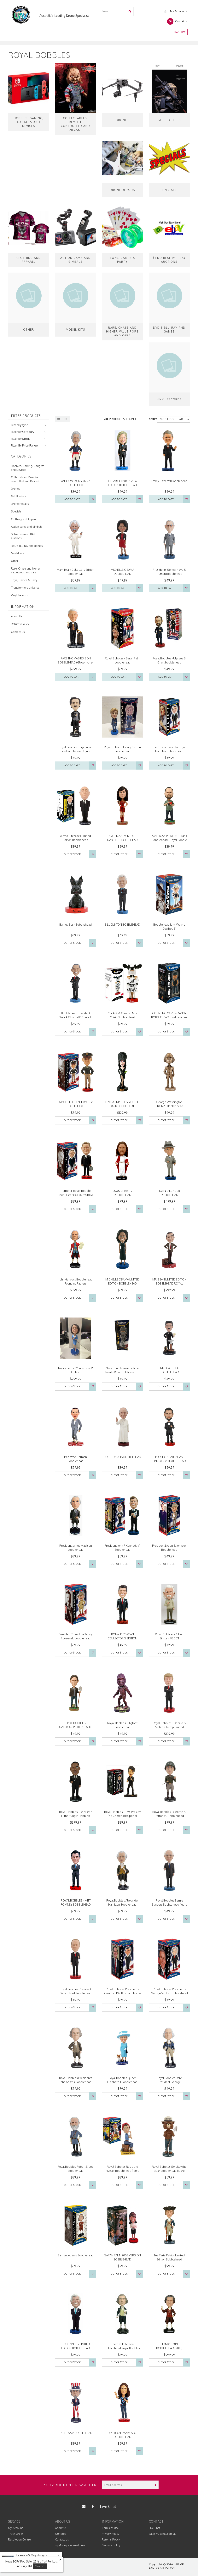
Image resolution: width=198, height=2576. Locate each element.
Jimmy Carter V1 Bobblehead (169, 481)
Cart (177, 21)
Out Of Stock (72, 854)
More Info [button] (40, 2566)
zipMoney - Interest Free (70, 2545)
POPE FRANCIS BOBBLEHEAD (122, 1457)
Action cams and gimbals (26, 526)
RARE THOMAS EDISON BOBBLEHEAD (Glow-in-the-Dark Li (75, 662)
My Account (174, 11)
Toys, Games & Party (24, 580)
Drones (15, 488)
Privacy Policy (110, 2533)
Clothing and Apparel (24, 519)
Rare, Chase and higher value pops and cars (25, 570)
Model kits (17, 553)
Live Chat (179, 32)
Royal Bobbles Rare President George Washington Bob (169, 2082)
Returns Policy (20, 624)
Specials (16, 511)
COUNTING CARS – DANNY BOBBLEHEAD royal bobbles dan (169, 1017)
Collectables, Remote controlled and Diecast (25, 479)
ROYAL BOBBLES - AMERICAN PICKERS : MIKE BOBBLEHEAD (75, 1727)
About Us (16, 616)
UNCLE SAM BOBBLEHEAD (75, 2433)
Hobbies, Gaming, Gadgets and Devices (27, 467)
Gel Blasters (18, 496)
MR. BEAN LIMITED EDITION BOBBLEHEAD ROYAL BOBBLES (169, 1283)
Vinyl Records (19, 595)
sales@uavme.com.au (162, 2533)
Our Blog (61, 2533)
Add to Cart (72, 499)
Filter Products (26, 416)
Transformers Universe (25, 587)
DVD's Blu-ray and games (27, 545)
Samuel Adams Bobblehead (75, 2255)
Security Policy (111, 2545)
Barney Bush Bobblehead (75, 924)
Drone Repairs (20, 503)
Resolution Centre (19, 2539)
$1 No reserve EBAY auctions (23, 536)
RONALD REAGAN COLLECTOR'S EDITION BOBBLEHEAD (122, 1638)
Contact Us (18, 631)
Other (14, 560)
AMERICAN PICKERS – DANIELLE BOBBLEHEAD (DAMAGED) (122, 840)
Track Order (15, 2533)
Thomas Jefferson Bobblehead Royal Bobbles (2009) (122, 2348)
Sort (151, 419)
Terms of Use (110, 2528)
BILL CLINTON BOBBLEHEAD (122, 924)
